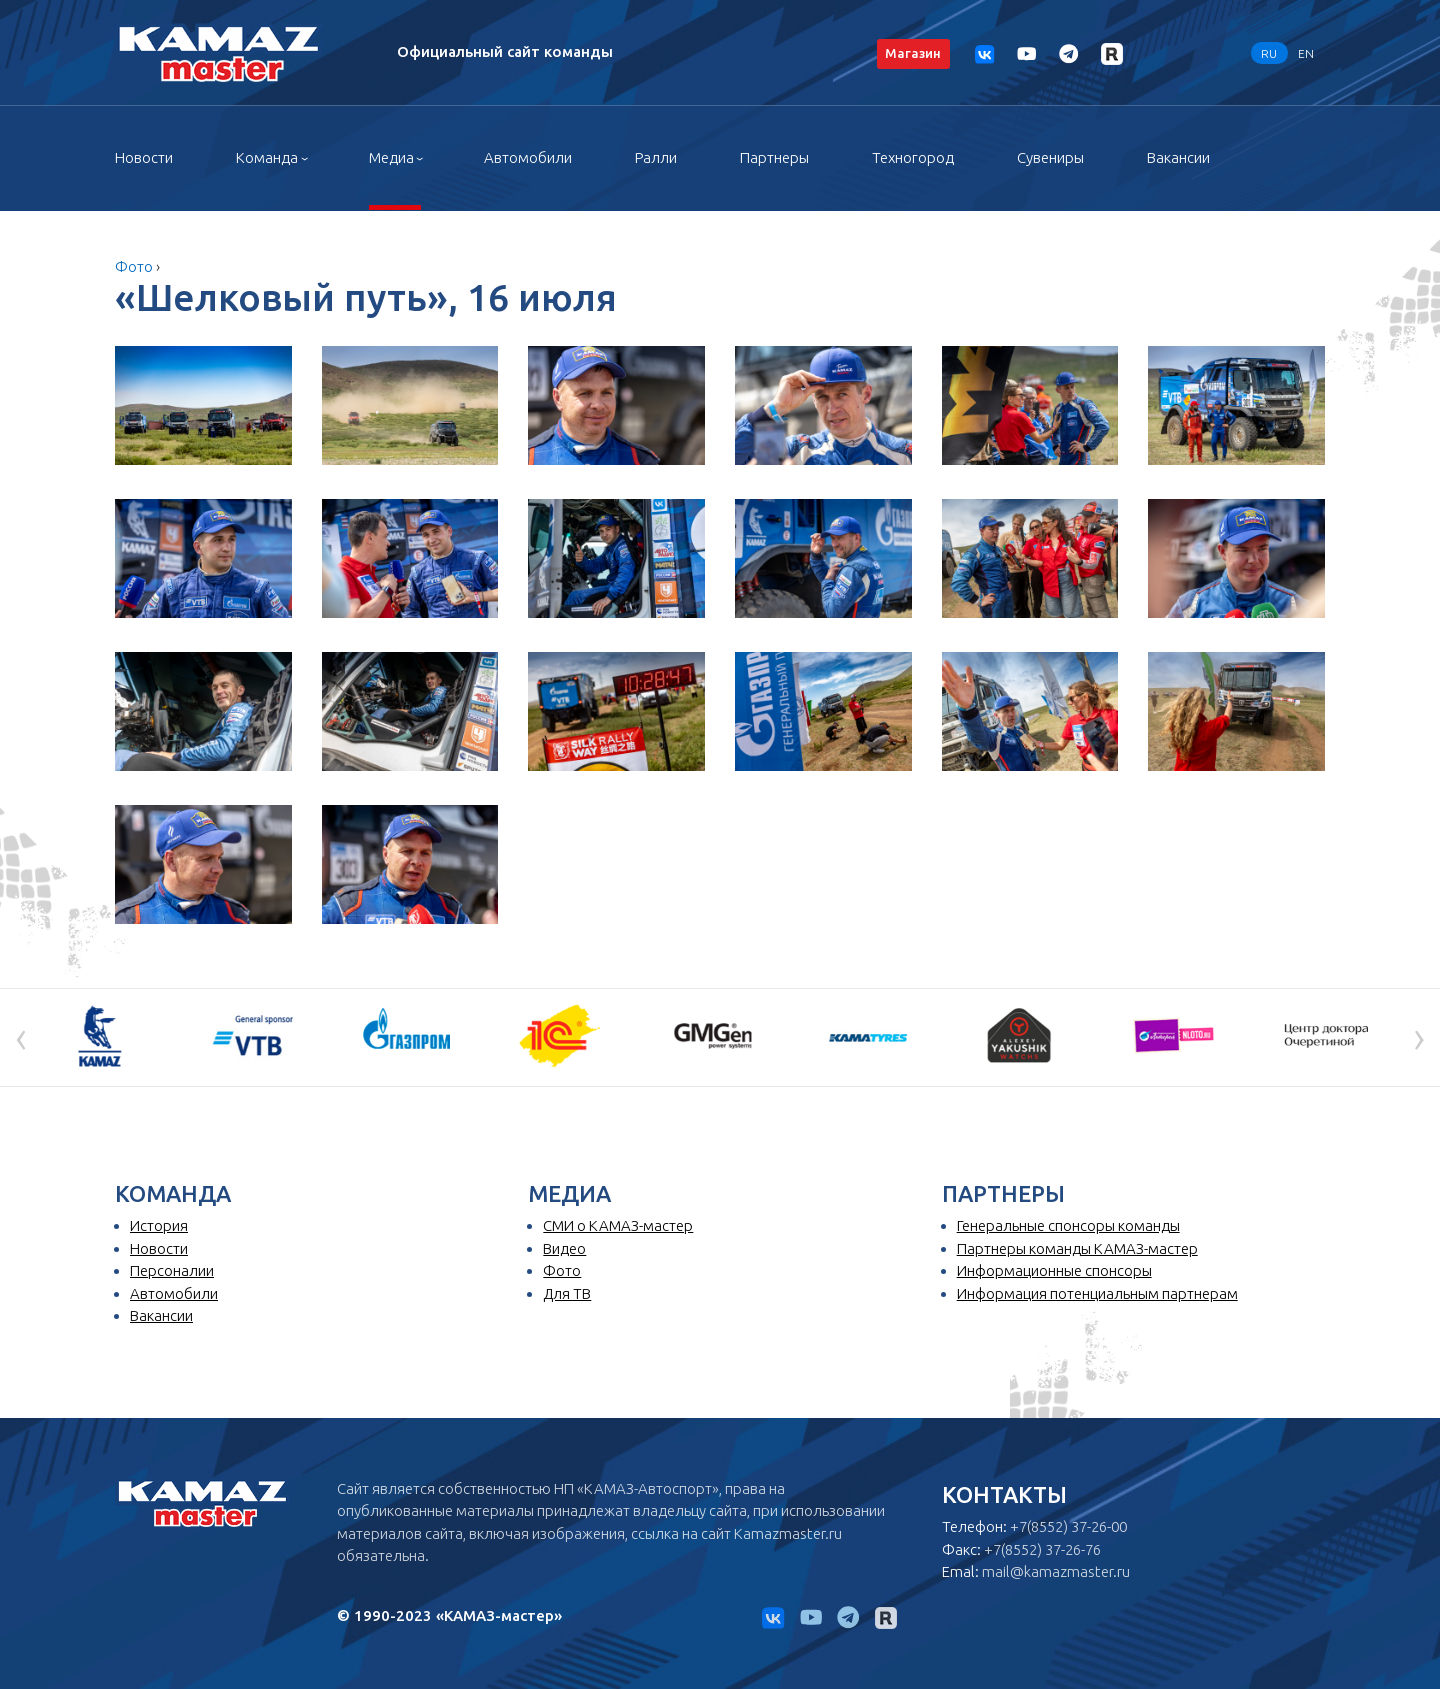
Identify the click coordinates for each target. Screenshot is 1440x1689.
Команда (267, 157)
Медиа (391, 157)
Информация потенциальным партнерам (1097, 1293)
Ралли (656, 157)
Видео (564, 1248)
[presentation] (21, 1036)
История (159, 1225)
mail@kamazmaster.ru (1056, 1571)
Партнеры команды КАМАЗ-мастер (1077, 1248)
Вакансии (1178, 157)
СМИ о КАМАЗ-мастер (618, 1225)
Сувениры (1050, 157)
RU (1269, 52)
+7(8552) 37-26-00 (1068, 1526)
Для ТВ (567, 1293)
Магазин (913, 53)
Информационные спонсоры (1054, 1270)
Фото (134, 266)
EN (1306, 52)
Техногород (913, 157)
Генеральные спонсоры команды (1068, 1225)
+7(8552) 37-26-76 (1042, 1549)
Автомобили (528, 157)
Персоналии (172, 1270)
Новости (144, 157)
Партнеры (774, 157)
